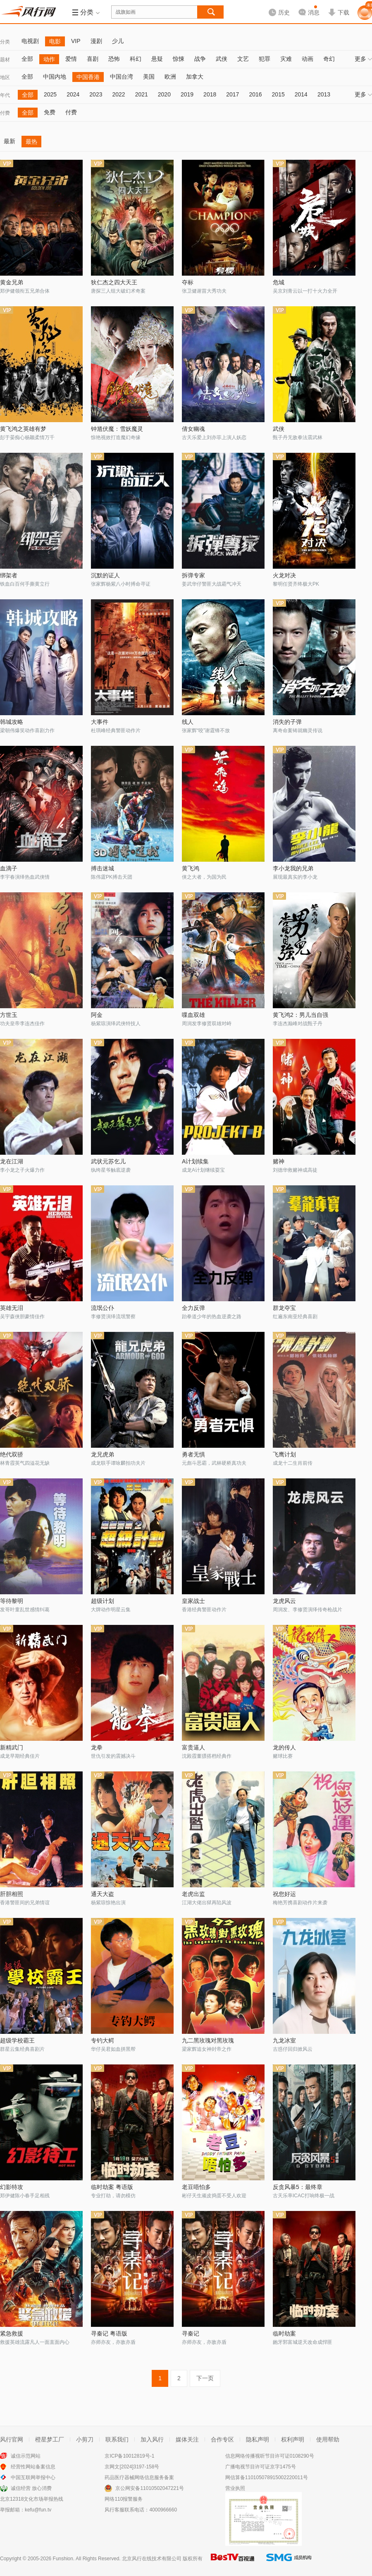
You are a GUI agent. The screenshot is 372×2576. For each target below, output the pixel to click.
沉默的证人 (105, 575)
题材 (5, 59)
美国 (149, 76)
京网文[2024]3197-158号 (132, 2467)
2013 (323, 94)
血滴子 (8, 868)
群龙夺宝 (284, 1308)
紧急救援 (11, 2333)
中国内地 (54, 76)
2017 (232, 94)
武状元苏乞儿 (108, 1161)
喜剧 (92, 58)
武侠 (221, 58)
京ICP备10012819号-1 (129, 2456)
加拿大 (194, 76)
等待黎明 (11, 1601)
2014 (301, 94)
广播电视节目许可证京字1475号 (260, 2467)
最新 (9, 141)
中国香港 (88, 77)
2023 (95, 94)
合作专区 (222, 2439)
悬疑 (157, 58)
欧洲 (170, 76)
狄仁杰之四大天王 (114, 282)
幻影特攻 (11, 2187)
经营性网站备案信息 (33, 2467)
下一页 (205, 2378)
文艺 (243, 58)
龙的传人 (284, 1747)
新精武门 (11, 1747)
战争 (200, 58)
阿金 (97, 1015)
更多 (363, 58)
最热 (31, 141)
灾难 (286, 58)
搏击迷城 (102, 868)
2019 (187, 94)
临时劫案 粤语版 (112, 2187)
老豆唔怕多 (196, 2187)
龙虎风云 (284, 1601)
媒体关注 (187, 2439)
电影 (55, 41)
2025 (50, 94)
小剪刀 (84, 2439)
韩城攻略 (11, 721)
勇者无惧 (193, 1454)
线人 (187, 721)
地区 (5, 77)
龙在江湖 (11, 1161)
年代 (5, 95)
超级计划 (102, 1601)
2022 (118, 94)
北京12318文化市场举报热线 (31, 2499)
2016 (255, 94)
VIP (76, 41)
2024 (73, 94)
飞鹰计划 (284, 1454)
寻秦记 (190, 2333)
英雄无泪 (11, 1308)
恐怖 (114, 58)
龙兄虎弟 (102, 1454)
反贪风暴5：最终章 (297, 2187)
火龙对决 (284, 575)
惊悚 (178, 58)
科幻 (135, 58)
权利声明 (292, 2439)
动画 (307, 58)
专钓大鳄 (102, 2040)
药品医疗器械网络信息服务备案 (139, 2477)
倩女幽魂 (193, 428)
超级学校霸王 (17, 2040)
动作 (49, 59)
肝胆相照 (11, 1894)
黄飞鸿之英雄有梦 (23, 428)
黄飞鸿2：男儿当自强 (300, 1015)
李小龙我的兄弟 (293, 868)
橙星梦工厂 (49, 2439)
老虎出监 (193, 1894)
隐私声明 (257, 2439)
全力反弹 (193, 1308)
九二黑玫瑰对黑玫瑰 (208, 2040)
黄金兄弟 (11, 282)
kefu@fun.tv (38, 2510)
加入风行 (152, 2439)
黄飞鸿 (190, 868)
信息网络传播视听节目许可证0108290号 (269, 2456)
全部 (27, 58)
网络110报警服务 (124, 2499)
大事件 (99, 721)
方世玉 (8, 1015)
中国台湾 (121, 76)
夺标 (187, 282)
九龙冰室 (284, 2040)
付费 (5, 113)
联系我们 (117, 2439)
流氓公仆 (102, 1308)
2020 (164, 94)
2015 (278, 94)
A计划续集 (195, 1161)
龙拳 (97, 1747)
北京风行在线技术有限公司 (151, 2559)
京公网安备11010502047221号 (149, 2488)
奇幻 (329, 58)
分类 (5, 42)
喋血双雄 (193, 1015)
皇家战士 (193, 1601)
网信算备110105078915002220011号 (266, 2477)
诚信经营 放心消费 (31, 2488)
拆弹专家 (193, 575)
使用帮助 (327, 2439)
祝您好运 (284, 1894)
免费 (49, 112)
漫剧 (96, 41)
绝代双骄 (11, 1454)
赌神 (278, 1161)
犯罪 (264, 58)
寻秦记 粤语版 (109, 2333)
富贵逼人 (193, 1747)
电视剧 (30, 41)
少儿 (118, 41)
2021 (141, 94)
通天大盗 (102, 1894)
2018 (209, 94)
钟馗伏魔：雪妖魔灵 (117, 428)
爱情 (71, 58)
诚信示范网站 (26, 2456)
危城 (278, 282)
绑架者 (8, 575)
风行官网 (11, 2439)
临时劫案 (284, 2333)
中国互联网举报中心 (33, 2477)
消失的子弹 (287, 721)
